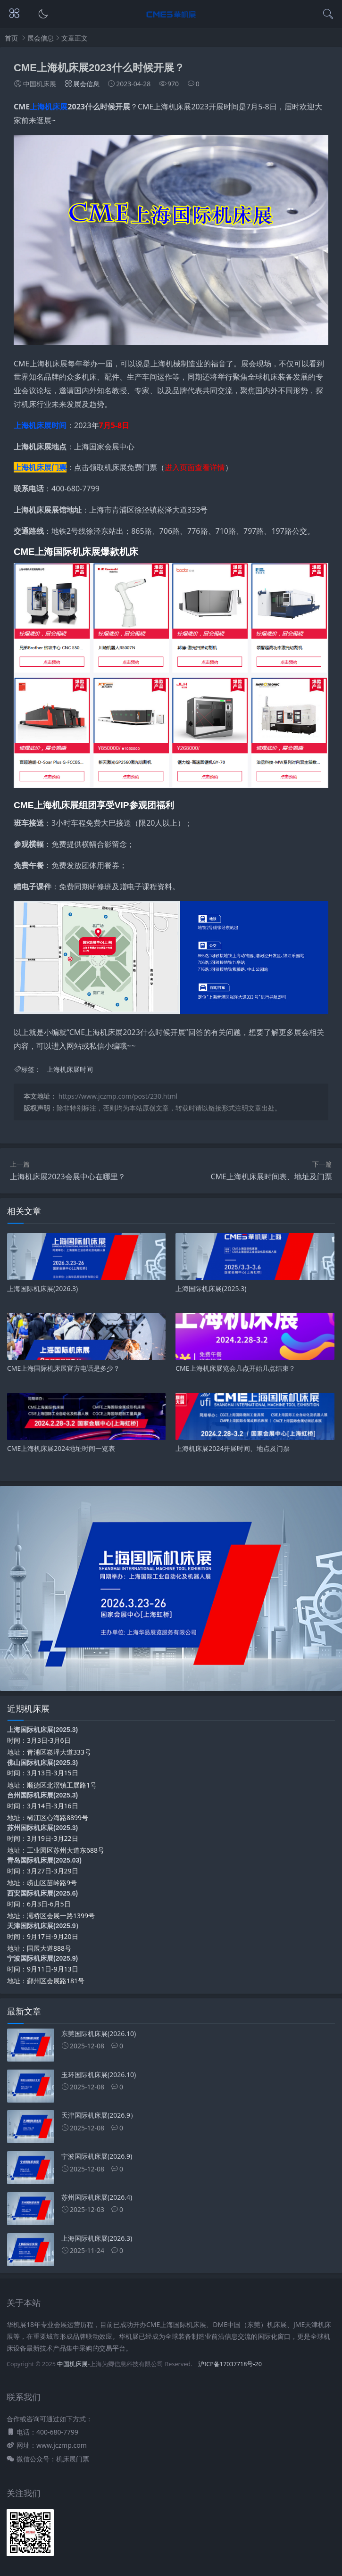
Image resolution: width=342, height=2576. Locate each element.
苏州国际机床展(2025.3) (42, 1827)
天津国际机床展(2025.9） (44, 1926)
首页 (11, 37)
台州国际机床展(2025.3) (42, 1795)
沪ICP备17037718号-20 (230, 2364)
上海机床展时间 (40, 425)
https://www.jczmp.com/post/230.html (118, 1096)
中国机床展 (72, 2364)
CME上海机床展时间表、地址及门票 (271, 1176)
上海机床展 (48, 106)
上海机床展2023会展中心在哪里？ (67, 1176)
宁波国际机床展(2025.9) (42, 1958)
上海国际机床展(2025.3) (42, 1729)
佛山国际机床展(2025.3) (42, 1762)
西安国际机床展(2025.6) (42, 1893)
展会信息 (40, 37)
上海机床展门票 (40, 467)
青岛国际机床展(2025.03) (44, 1860)
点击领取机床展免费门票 (115, 467)
